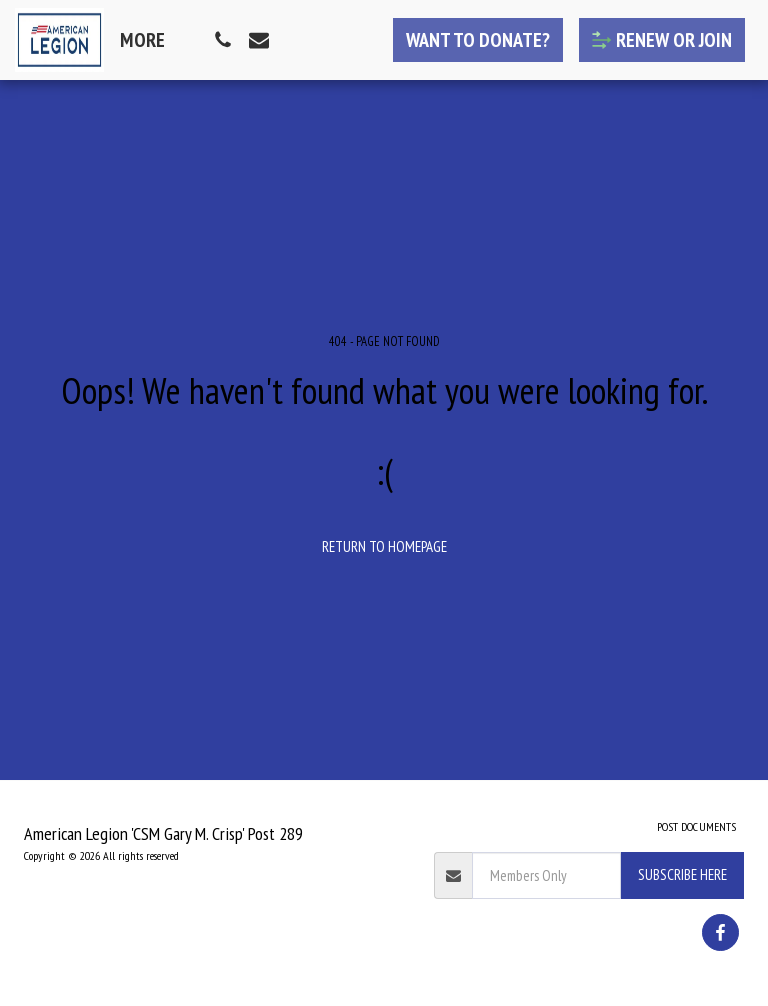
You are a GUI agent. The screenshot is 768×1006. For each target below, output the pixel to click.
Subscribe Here (682, 874)
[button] (223, 40)
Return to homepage (384, 546)
